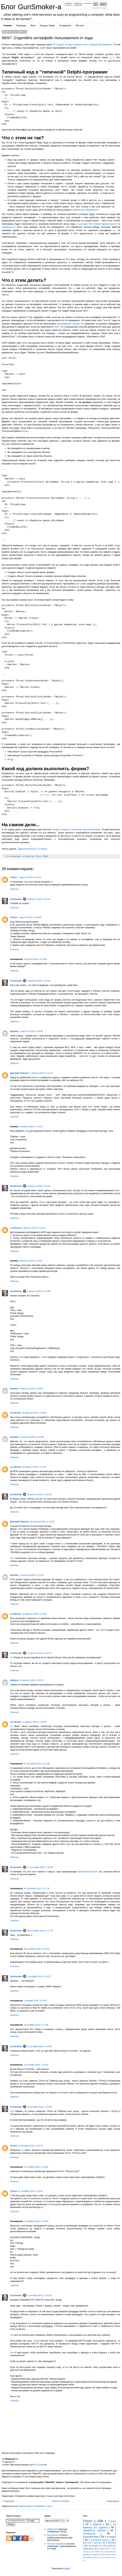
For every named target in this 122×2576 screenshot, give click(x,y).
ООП (56, 326)
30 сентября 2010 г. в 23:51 (37, 1949)
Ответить (14, 889)
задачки (98, 2524)
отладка (111, 2536)
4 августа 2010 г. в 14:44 (38, 1186)
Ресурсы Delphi (47, 25)
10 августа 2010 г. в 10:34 (34, 1413)
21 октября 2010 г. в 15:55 (36, 2167)
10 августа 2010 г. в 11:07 (34, 1467)
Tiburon (86, 2552)
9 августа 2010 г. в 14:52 (30, 1261)
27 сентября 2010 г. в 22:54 (40, 1867)
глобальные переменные (85, 209)
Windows (111, 2543)
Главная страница (60, 2501)
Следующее (8, 2501)
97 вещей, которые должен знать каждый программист (82, 44)
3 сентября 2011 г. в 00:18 (39, 2295)
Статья (38, 856)
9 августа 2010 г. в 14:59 (38, 1291)
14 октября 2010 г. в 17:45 (36, 2025)
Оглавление (65, 25)
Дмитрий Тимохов (19, 1073)
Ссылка (39, 2465)
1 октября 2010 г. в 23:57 (35, 2000)
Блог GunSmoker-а (32, 7)
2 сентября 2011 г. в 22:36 (36, 2221)
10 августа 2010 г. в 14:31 (39, 1653)
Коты (114, 2555)
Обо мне (79, 25)
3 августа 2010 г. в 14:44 (38, 981)
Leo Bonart (15, 1228)
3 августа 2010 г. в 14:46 (31, 1031)
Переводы (21, 25)
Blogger (66, 2568)
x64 (106, 2555)
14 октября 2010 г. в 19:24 (39, 2046)
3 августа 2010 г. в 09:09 (29, 917)
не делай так (28, 856)
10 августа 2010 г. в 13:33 (32, 1575)
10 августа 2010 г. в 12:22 (39, 1494)
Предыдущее (113, 2501)
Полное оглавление (56, 2544)
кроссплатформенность (107, 2557)
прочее (97, 2543)
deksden (14, 1031)
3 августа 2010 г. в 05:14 (38, 899)
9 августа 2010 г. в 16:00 (31, 1388)
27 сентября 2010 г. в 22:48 (37, 1763)
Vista (97, 2552)
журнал (102, 2549)
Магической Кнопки (87, 1871)
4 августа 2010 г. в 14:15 (30, 1126)
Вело (33, 25)
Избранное (52, 2529)
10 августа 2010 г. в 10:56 (32, 1437)
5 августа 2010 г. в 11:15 (33, 1228)
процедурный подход (68, 323)
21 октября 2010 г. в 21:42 (30, 2191)
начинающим (15, 856)
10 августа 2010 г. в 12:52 (42, 1521)
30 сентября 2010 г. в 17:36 (37, 1888)
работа (90, 2557)
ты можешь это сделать (99, 2526)
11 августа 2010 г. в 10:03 (34, 1722)
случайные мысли (100, 2540)
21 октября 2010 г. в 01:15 (30, 2146)
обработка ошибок (95, 2530)
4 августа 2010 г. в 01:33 (41, 1073)
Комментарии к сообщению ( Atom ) (35, 2506)
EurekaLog (92, 2533)
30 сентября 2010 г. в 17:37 (40, 1930)
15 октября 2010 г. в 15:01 (39, 2107)
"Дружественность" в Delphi (32, 848)
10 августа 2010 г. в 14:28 (34, 1614)
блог (85, 2543)
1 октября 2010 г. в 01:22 (39, 1976)
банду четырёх (61, 829)
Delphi (45, 856)
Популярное (53, 2535)
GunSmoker (16, 899)
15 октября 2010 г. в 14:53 (36, 2065)
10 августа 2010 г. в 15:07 (32, 1680)
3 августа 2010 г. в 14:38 (35, 959)
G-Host (13, 877)
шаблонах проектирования (85, 829)
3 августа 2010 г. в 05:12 (29, 877)
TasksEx (96, 2555)
